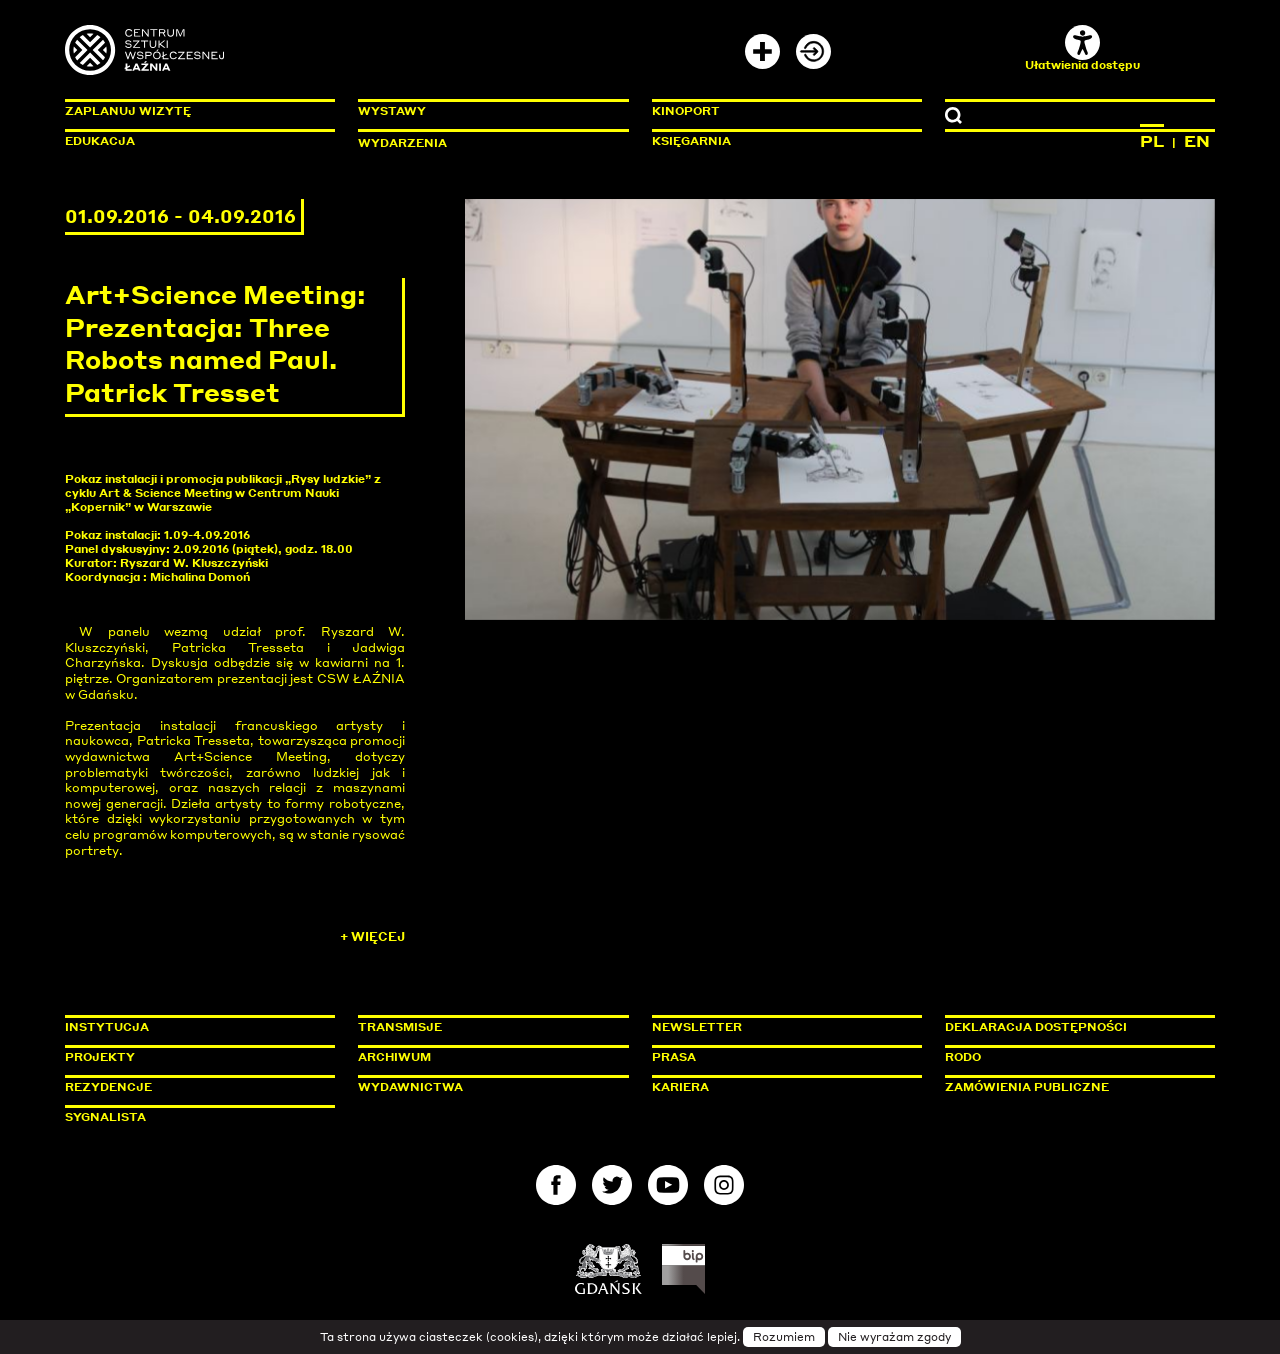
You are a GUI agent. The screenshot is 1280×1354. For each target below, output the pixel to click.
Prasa (674, 1057)
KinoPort (686, 111)
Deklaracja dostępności (1036, 1027)
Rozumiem (784, 1337)
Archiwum (394, 1057)
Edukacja (100, 141)
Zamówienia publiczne (1072, 1087)
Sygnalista (105, 1117)
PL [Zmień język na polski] (1152, 141)
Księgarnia (691, 141)
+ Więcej (372, 936)
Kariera (680, 1087)
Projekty (100, 1057)
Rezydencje (108, 1087)
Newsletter (697, 1027)
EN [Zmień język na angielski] (1197, 141)
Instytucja (107, 1027)
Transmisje (485, 1027)
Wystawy (392, 111)
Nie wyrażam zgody (894, 1337)
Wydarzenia (402, 143)
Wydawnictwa (410, 1087)
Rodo (963, 1057)
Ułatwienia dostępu (1082, 48)
